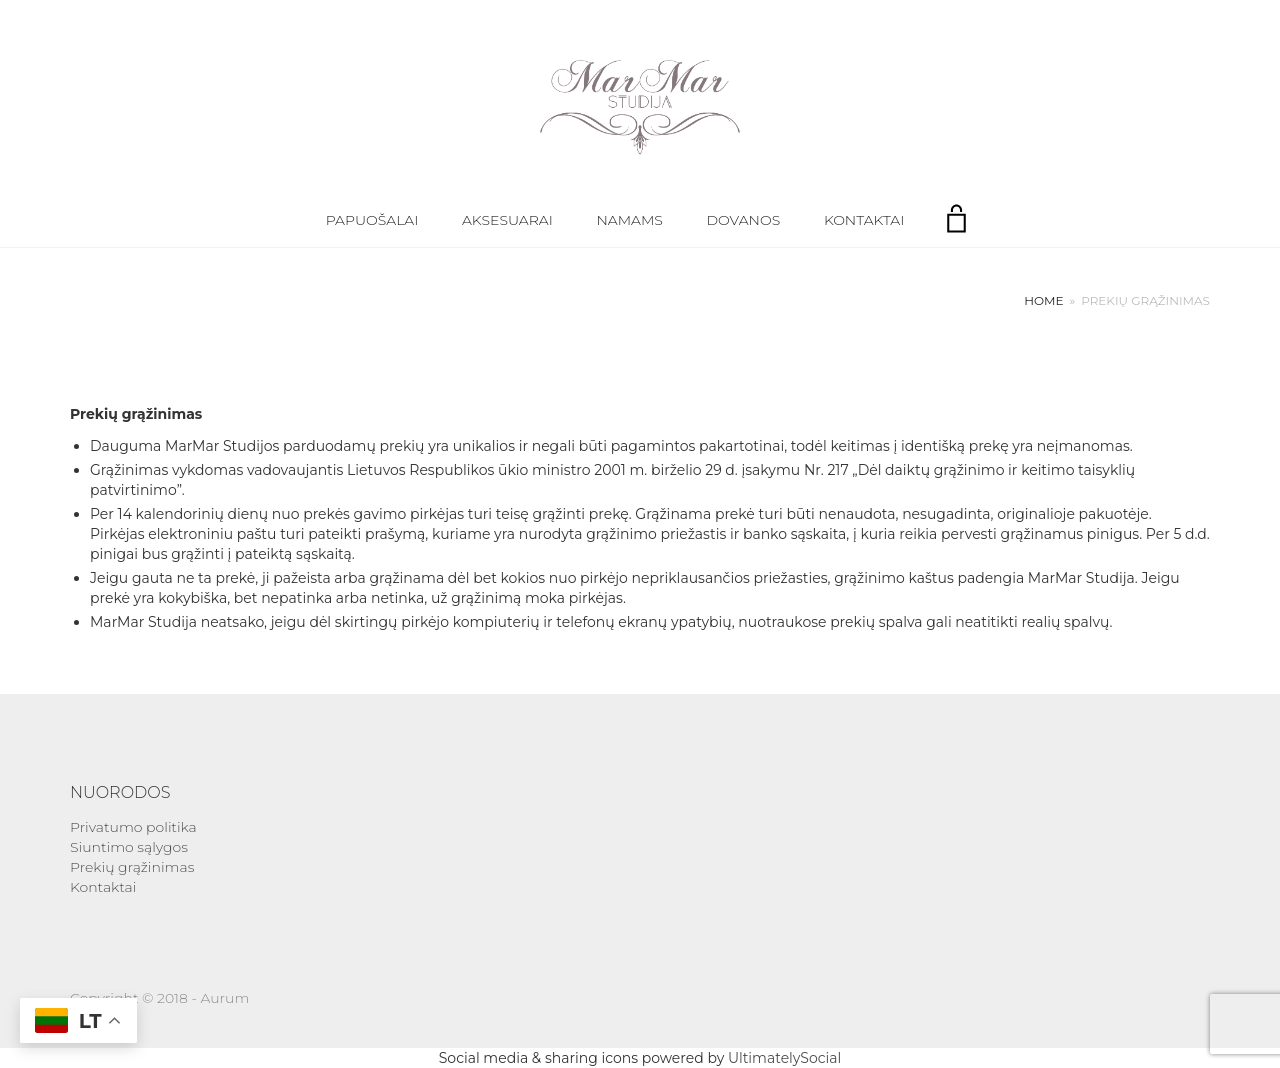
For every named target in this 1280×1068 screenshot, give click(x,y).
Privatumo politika (133, 827)
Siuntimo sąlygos (129, 847)
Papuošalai (372, 220)
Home (1043, 300)
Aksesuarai (507, 220)
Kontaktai (864, 220)
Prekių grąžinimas (132, 867)
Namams (629, 220)
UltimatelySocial (784, 1058)
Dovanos (744, 220)
